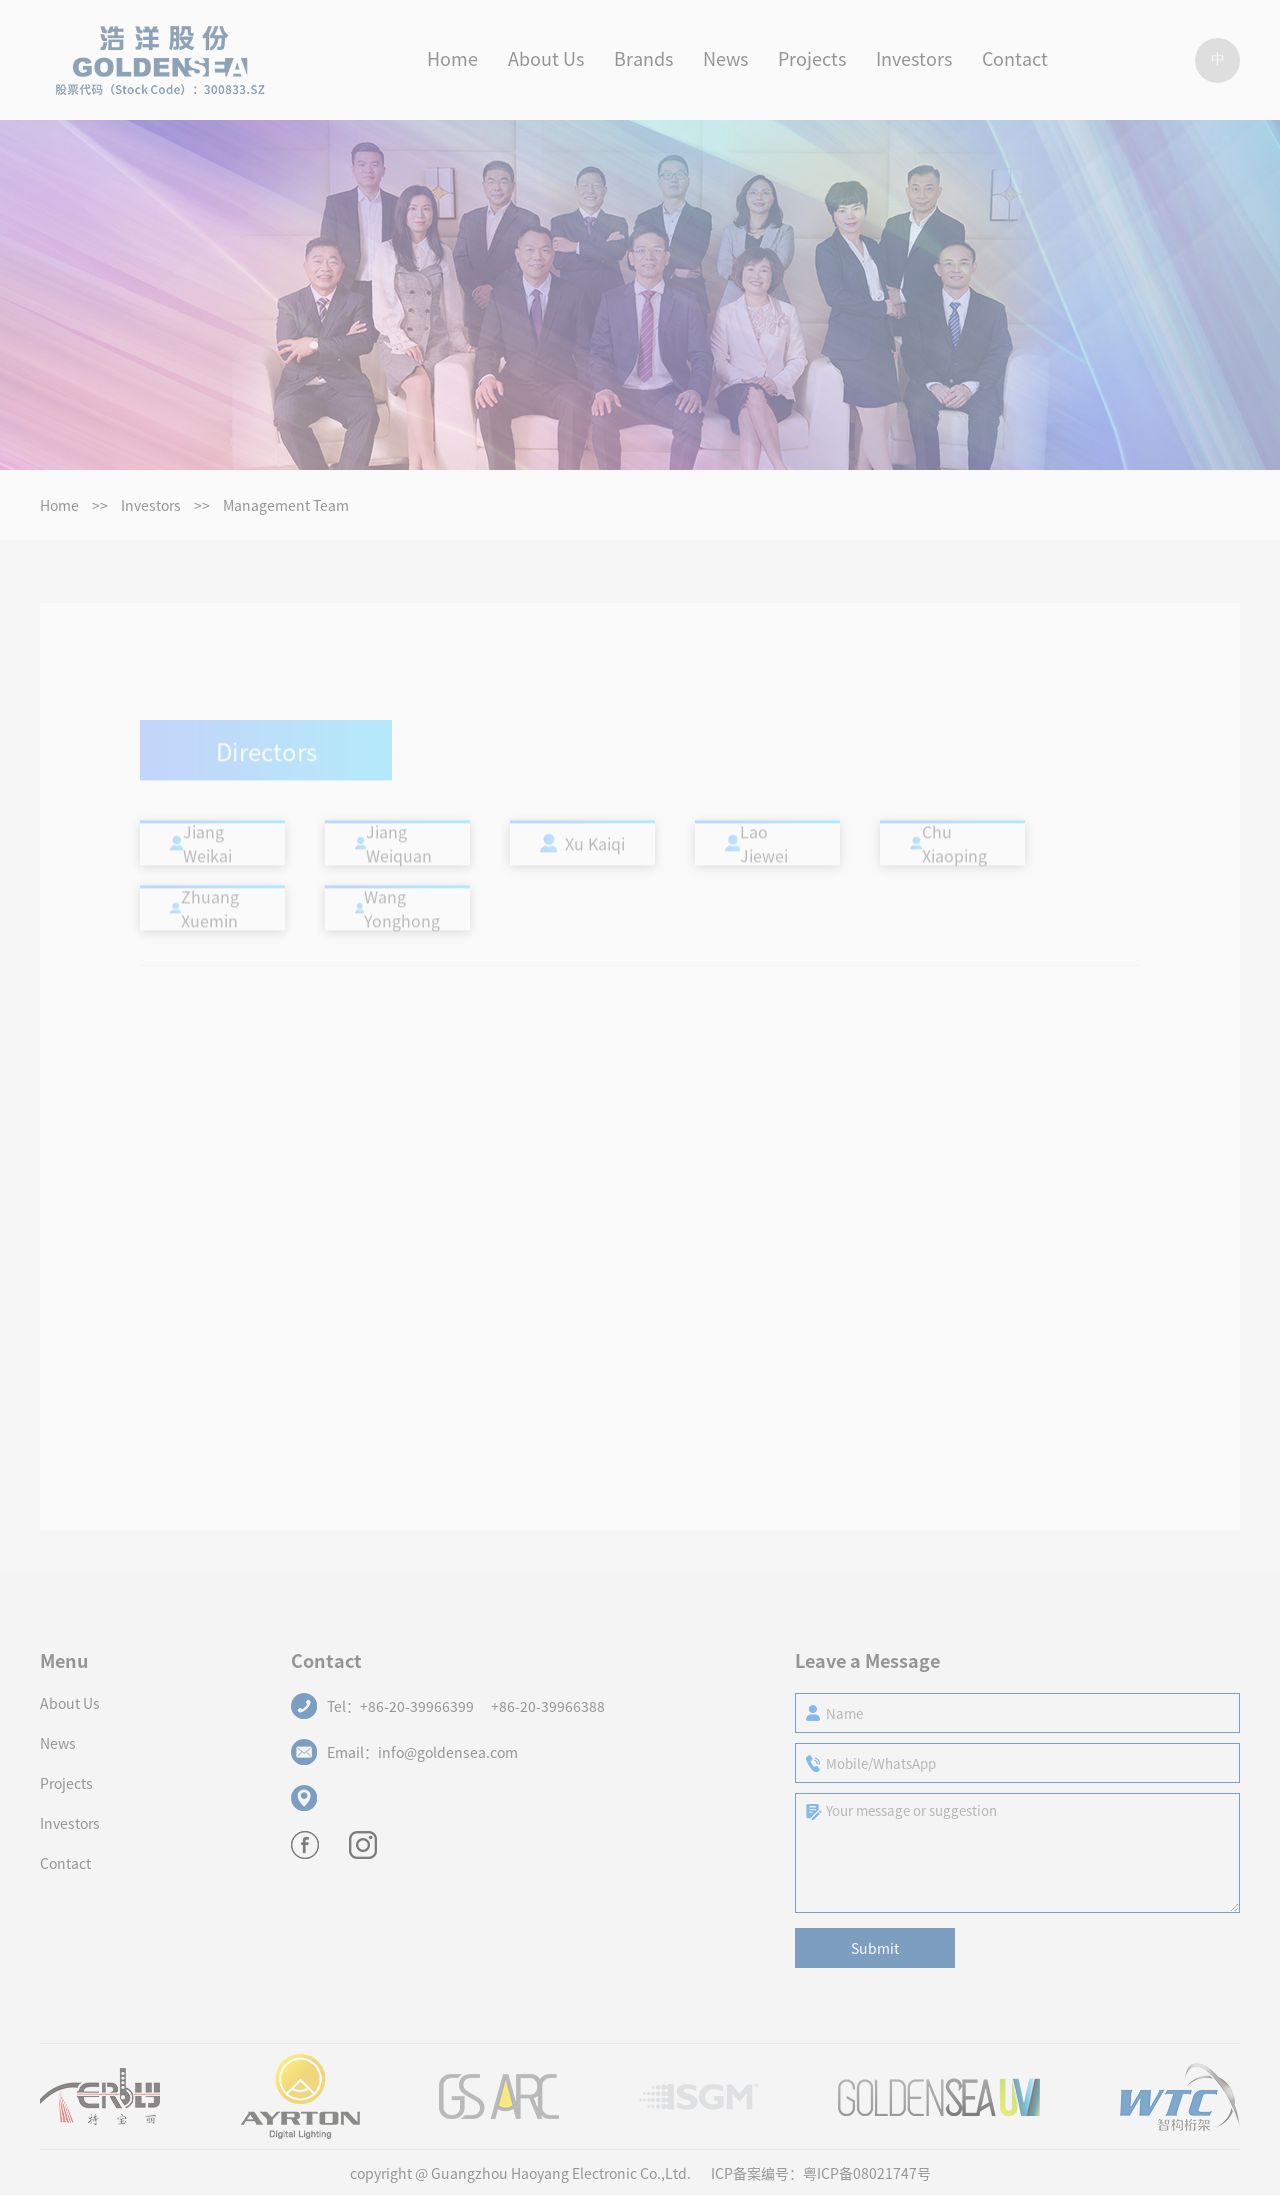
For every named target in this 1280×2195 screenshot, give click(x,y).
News (58, 1743)
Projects (66, 1783)
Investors (151, 505)
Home (59, 505)
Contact (65, 1863)
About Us (70, 1703)
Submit (875, 1948)
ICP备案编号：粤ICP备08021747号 (821, 2173)
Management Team (286, 505)
